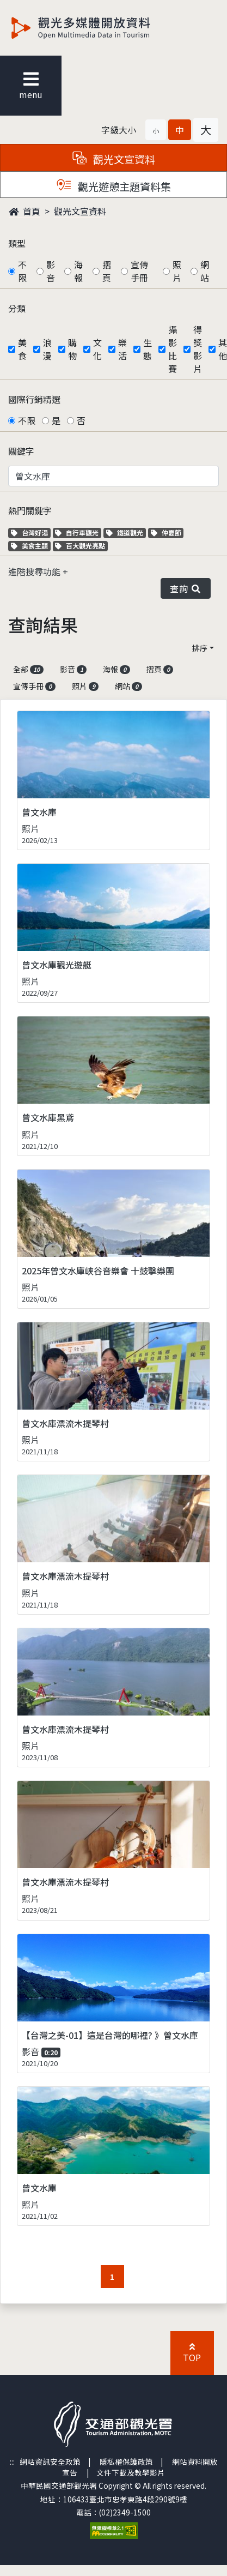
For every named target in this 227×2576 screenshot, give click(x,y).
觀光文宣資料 (80, 211)
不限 (22, 271)
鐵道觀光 (126, 532)
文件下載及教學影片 (130, 2472)
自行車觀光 (77, 532)
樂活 (122, 349)
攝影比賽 (172, 349)
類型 (17, 243)
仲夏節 (167, 532)
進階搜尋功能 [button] (35, 571)
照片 (177, 271)
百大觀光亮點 (80, 545)
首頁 (24, 211)
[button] (155, 129)
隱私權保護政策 (126, 2461)
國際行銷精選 (34, 399)
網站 (204, 271)
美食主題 (31, 545)
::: (12, 2461)
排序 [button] (199, 647)
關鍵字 (21, 451)
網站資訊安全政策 (50, 2461)
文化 (97, 349)
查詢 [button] (185, 588)
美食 (22, 349)
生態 (147, 349)
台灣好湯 (31, 532)
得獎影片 (197, 349)
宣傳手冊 (139, 271)
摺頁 (106, 271)
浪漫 (47, 349)
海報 (78, 271)
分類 (17, 308)
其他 (222, 349)
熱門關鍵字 (30, 510)
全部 (28, 669)
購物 (72, 349)
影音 (50, 271)
